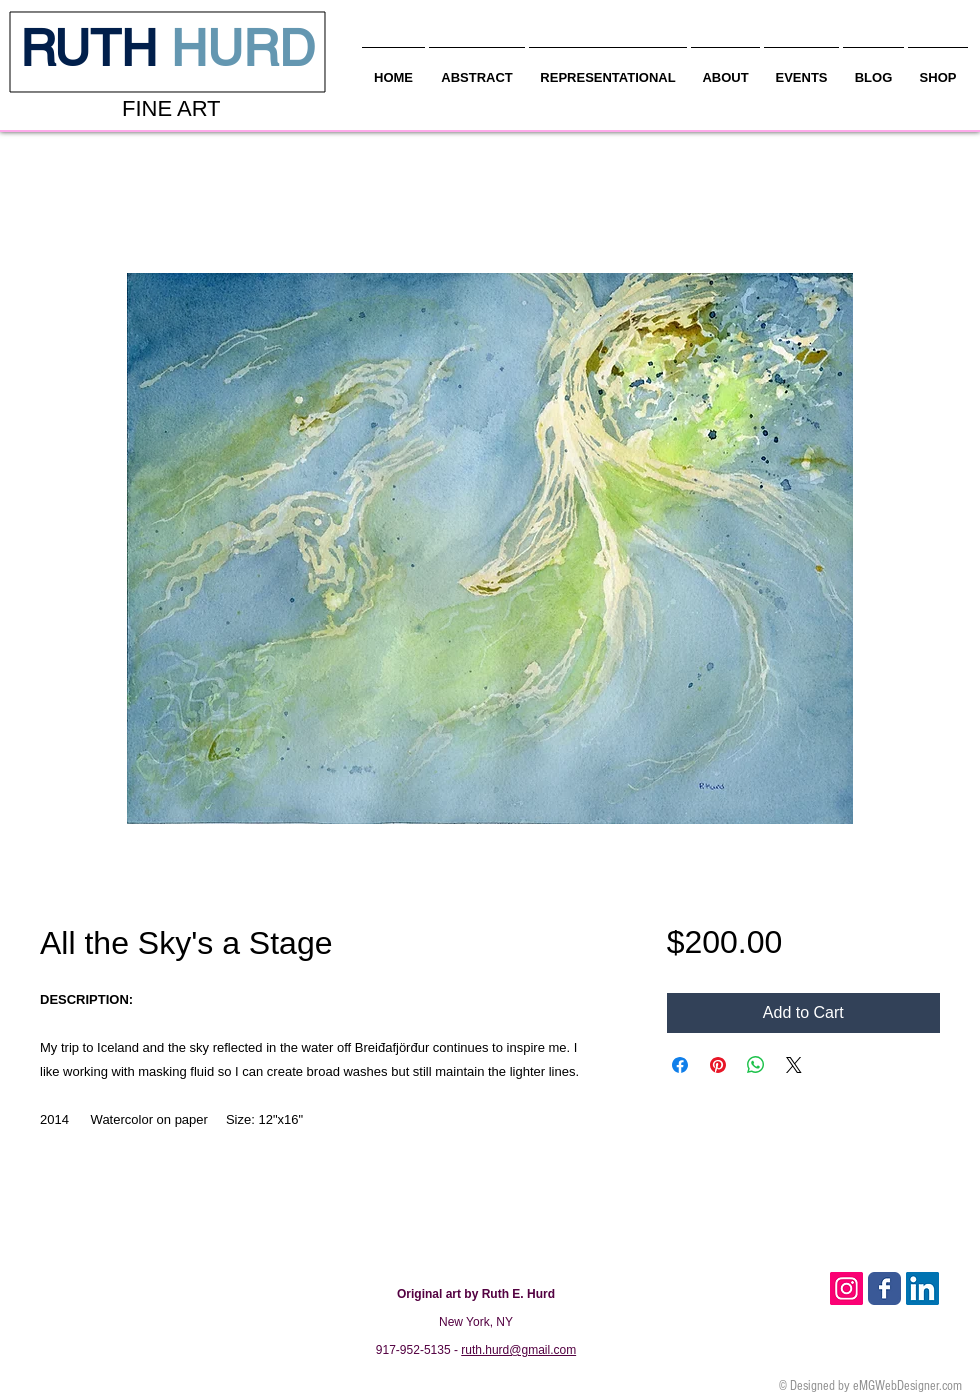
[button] (725, 69)
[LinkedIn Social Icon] (922, 1288)
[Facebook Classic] (884, 1288)
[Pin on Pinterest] (718, 1065)
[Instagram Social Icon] (846, 1288)
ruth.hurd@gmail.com (518, 1350)
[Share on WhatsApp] (756, 1065)
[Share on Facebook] (680, 1065)
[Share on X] (794, 1065)
